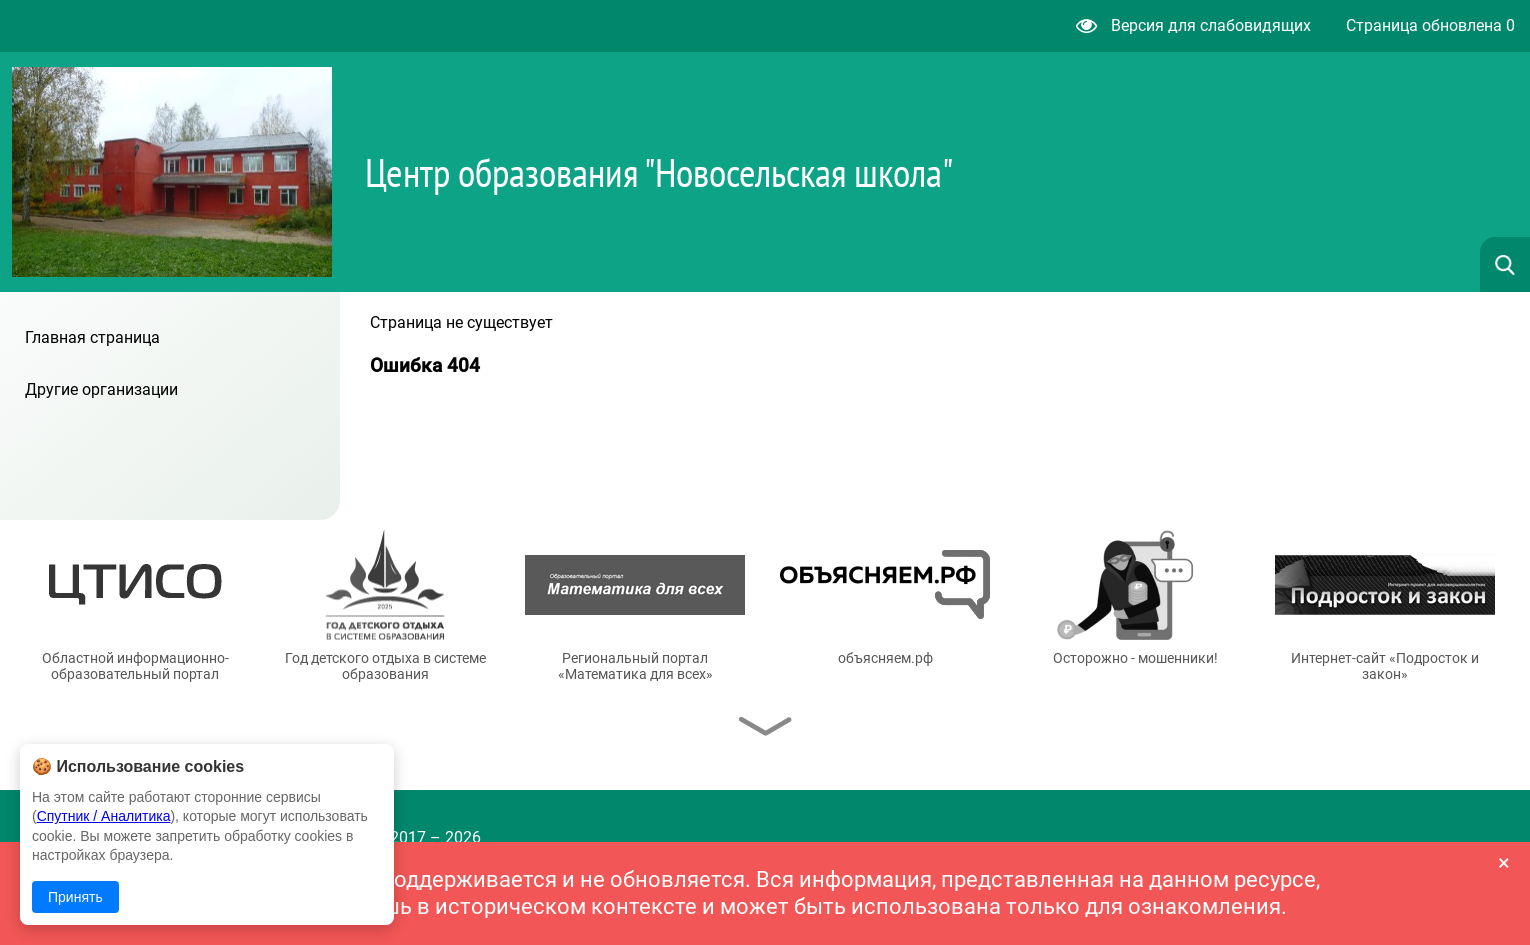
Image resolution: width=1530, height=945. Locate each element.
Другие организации (101, 389)
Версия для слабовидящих (1193, 25)
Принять (75, 897)
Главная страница (92, 337)
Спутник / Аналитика (104, 816)
